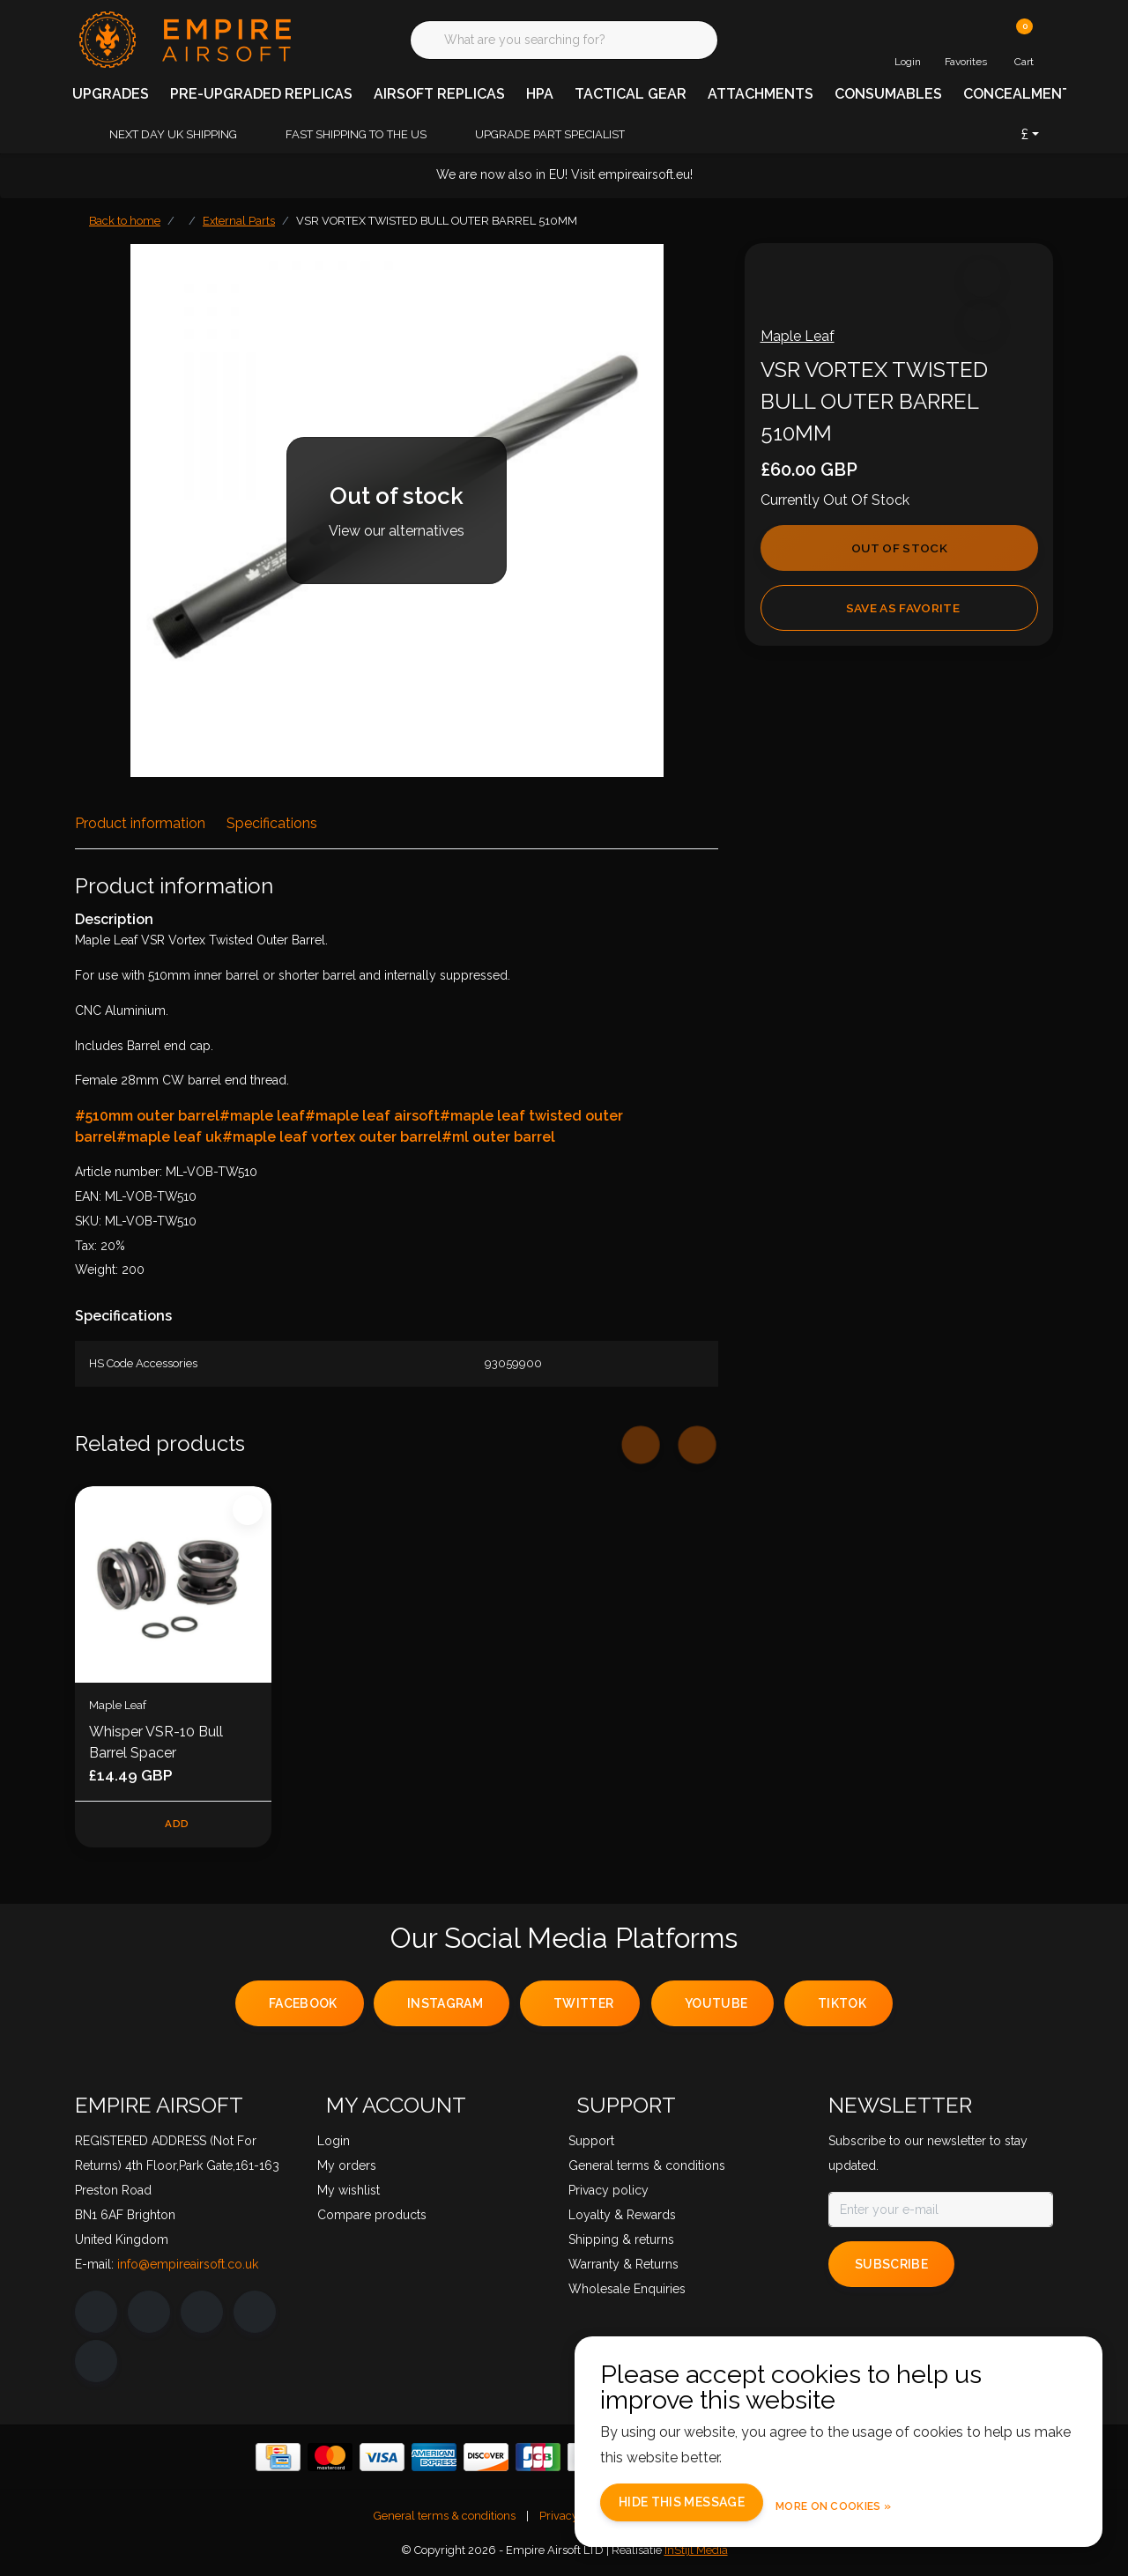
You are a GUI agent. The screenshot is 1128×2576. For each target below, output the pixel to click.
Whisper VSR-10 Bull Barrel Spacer (156, 1742)
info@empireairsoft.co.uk (187, 2267)
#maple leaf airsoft (372, 1115)
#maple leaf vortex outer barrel (332, 1137)
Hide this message (716, 2504)
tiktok (842, 2007)
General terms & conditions (445, 2518)
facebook (303, 2007)
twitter (583, 2007)
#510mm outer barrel (147, 1115)
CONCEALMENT (1017, 93)
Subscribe (891, 2267)
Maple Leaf (803, 341)
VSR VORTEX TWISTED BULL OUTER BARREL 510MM (436, 220)
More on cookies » (867, 2504)
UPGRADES (110, 93)
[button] (979, 283)
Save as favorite (902, 613)
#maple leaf (262, 1115)
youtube (716, 2007)
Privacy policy (575, 2518)
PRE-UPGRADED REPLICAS (261, 93)
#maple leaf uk (169, 1137)
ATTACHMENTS (760, 93)
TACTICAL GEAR (630, 93)
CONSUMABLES (888, 93)
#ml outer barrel (498, 1137)
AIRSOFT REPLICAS (439, 93)
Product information (140, 823)
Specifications (271, 823)
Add (177, 1825)
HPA (539, 93)
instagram (445, 2007)
